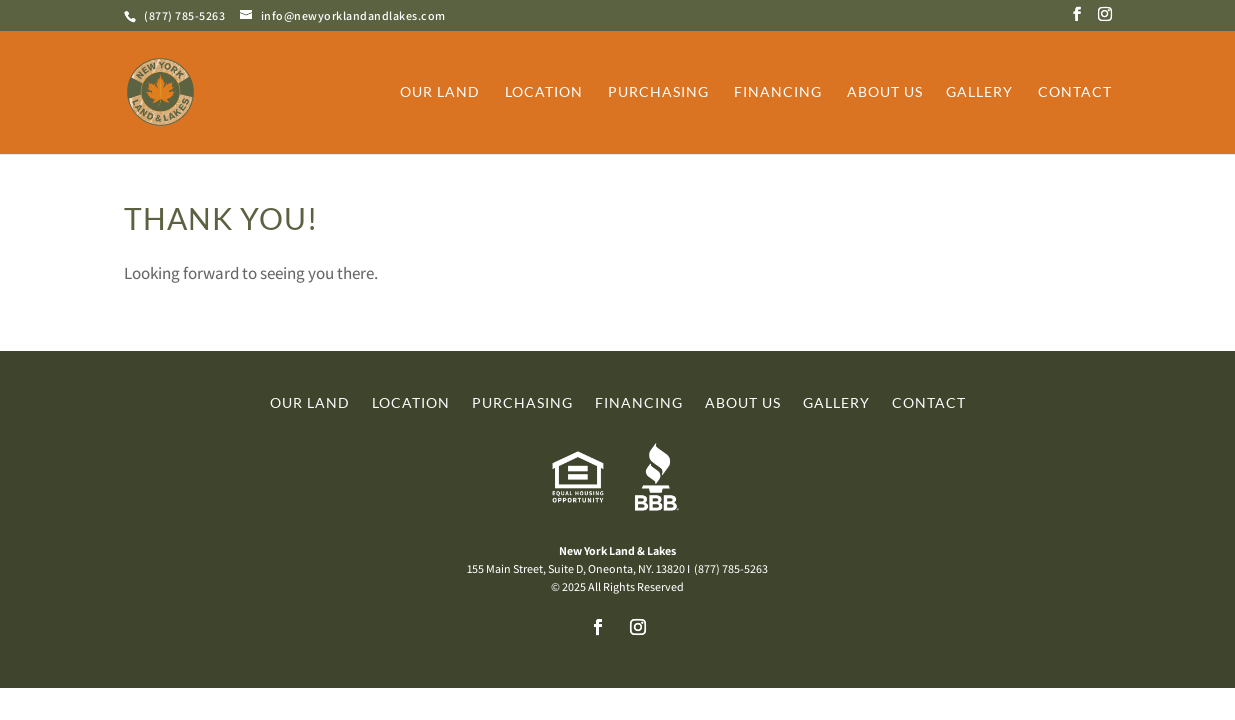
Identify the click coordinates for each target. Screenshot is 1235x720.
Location (544, 92)
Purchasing (658, 92)
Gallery (979, 92)
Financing (778, 92)
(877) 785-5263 (184, 15)
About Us (885, 92)
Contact (1075, 92)
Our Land (440, 92)
